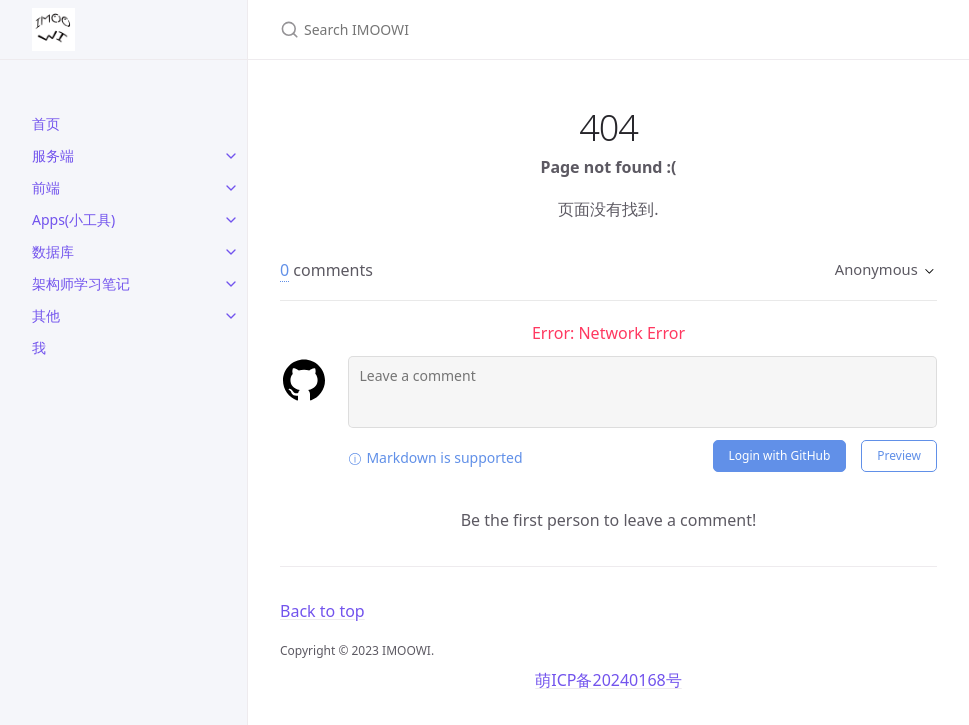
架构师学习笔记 (81, 283)
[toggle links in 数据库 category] (231, 252)
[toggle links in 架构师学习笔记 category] (231, 284)
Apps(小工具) (73, 219)
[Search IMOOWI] (516, 29)
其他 (46, 315)
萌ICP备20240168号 (608, 680)
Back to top (322, 611)
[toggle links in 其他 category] (231, 316)
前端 (46, 187)
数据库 (53, 251)
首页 (46, 123)
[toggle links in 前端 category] (231, 188)
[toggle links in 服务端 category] (231, 156)
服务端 (53, 155)
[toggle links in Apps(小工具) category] (231, 220)
